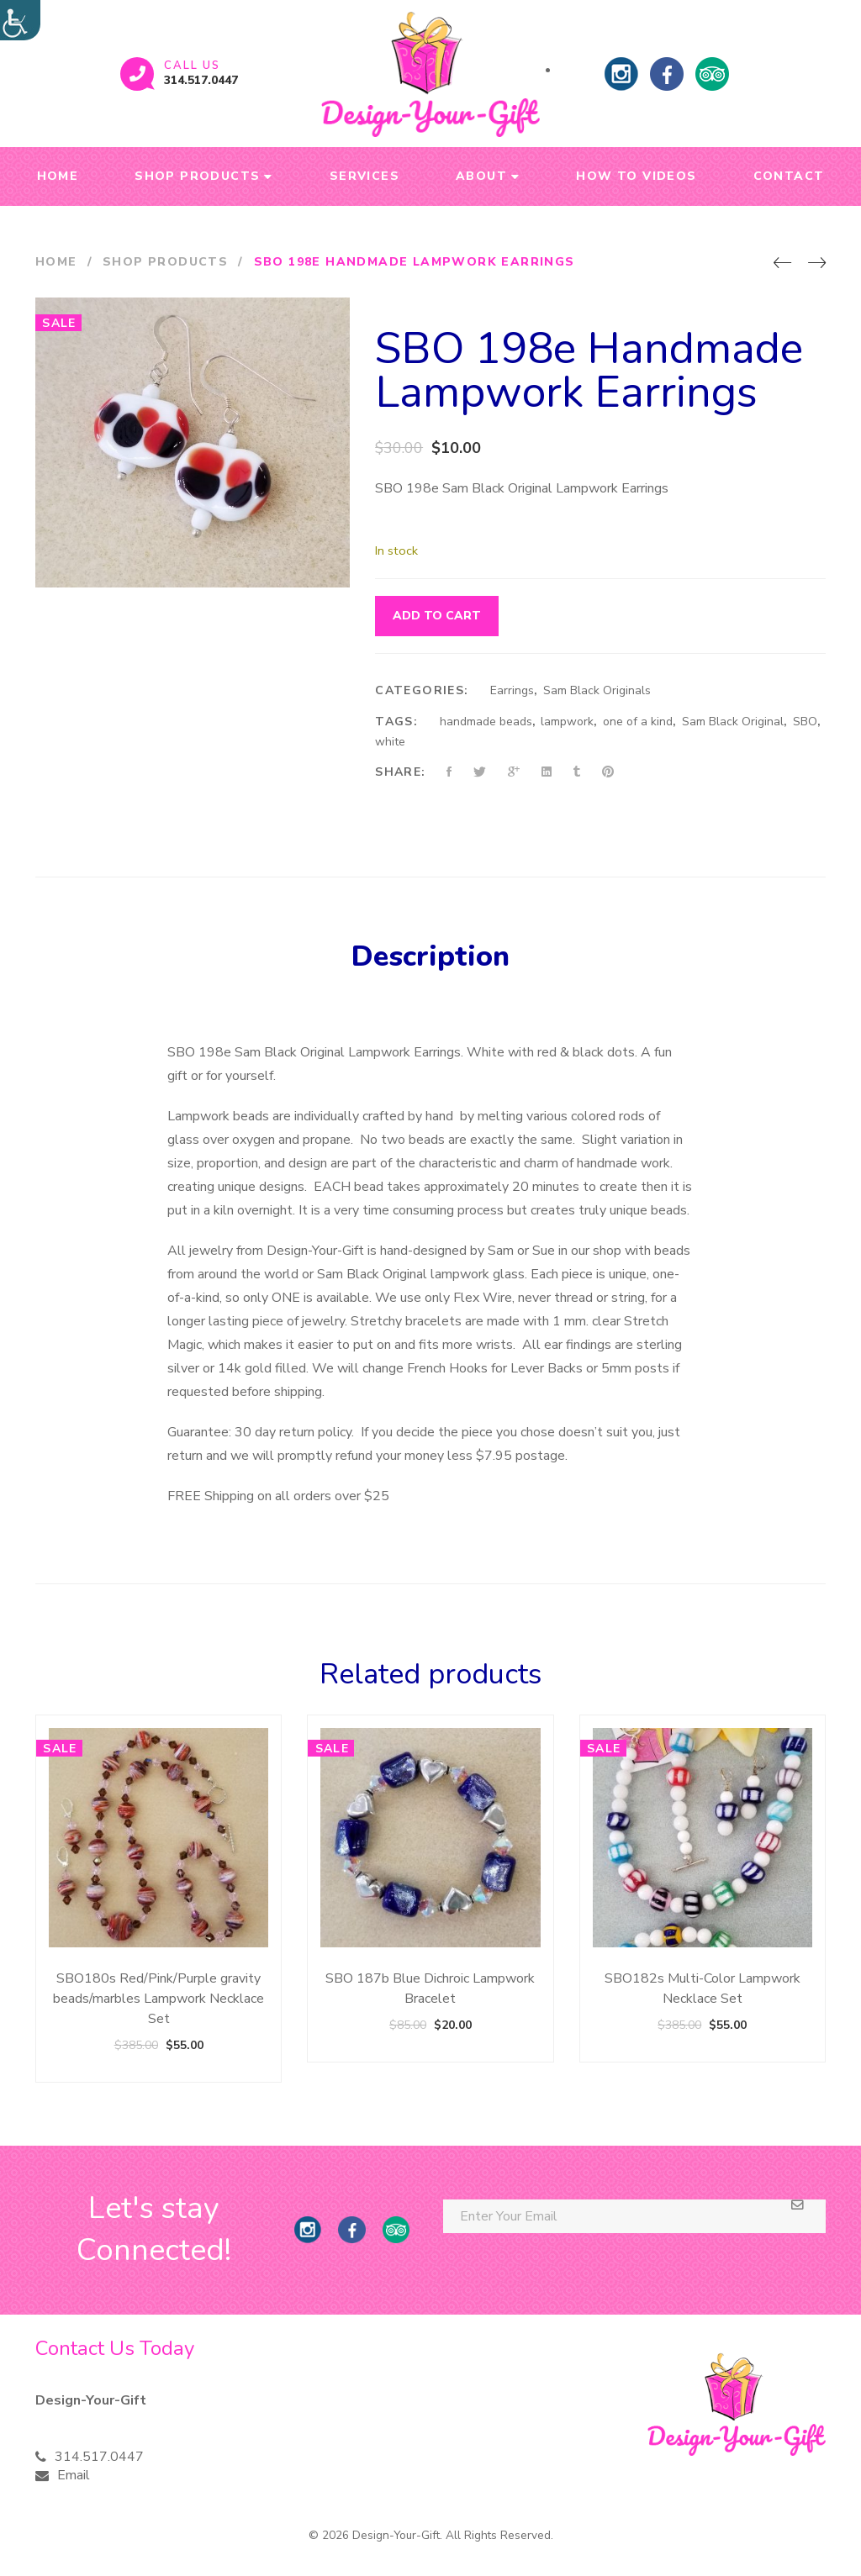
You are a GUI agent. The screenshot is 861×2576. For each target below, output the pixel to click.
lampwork (567, 722)
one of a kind (638, 722)
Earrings (512, 690)
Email (73, 2475)
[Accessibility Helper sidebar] (20, 20)
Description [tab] (430, 956)
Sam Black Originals (597, 690)
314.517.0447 (201, 80)
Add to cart (437, 616)
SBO (805, 722)
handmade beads (486, 722)
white (390, 742)
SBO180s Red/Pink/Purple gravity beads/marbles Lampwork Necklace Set (158, 1998)
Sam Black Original (733, 722)
